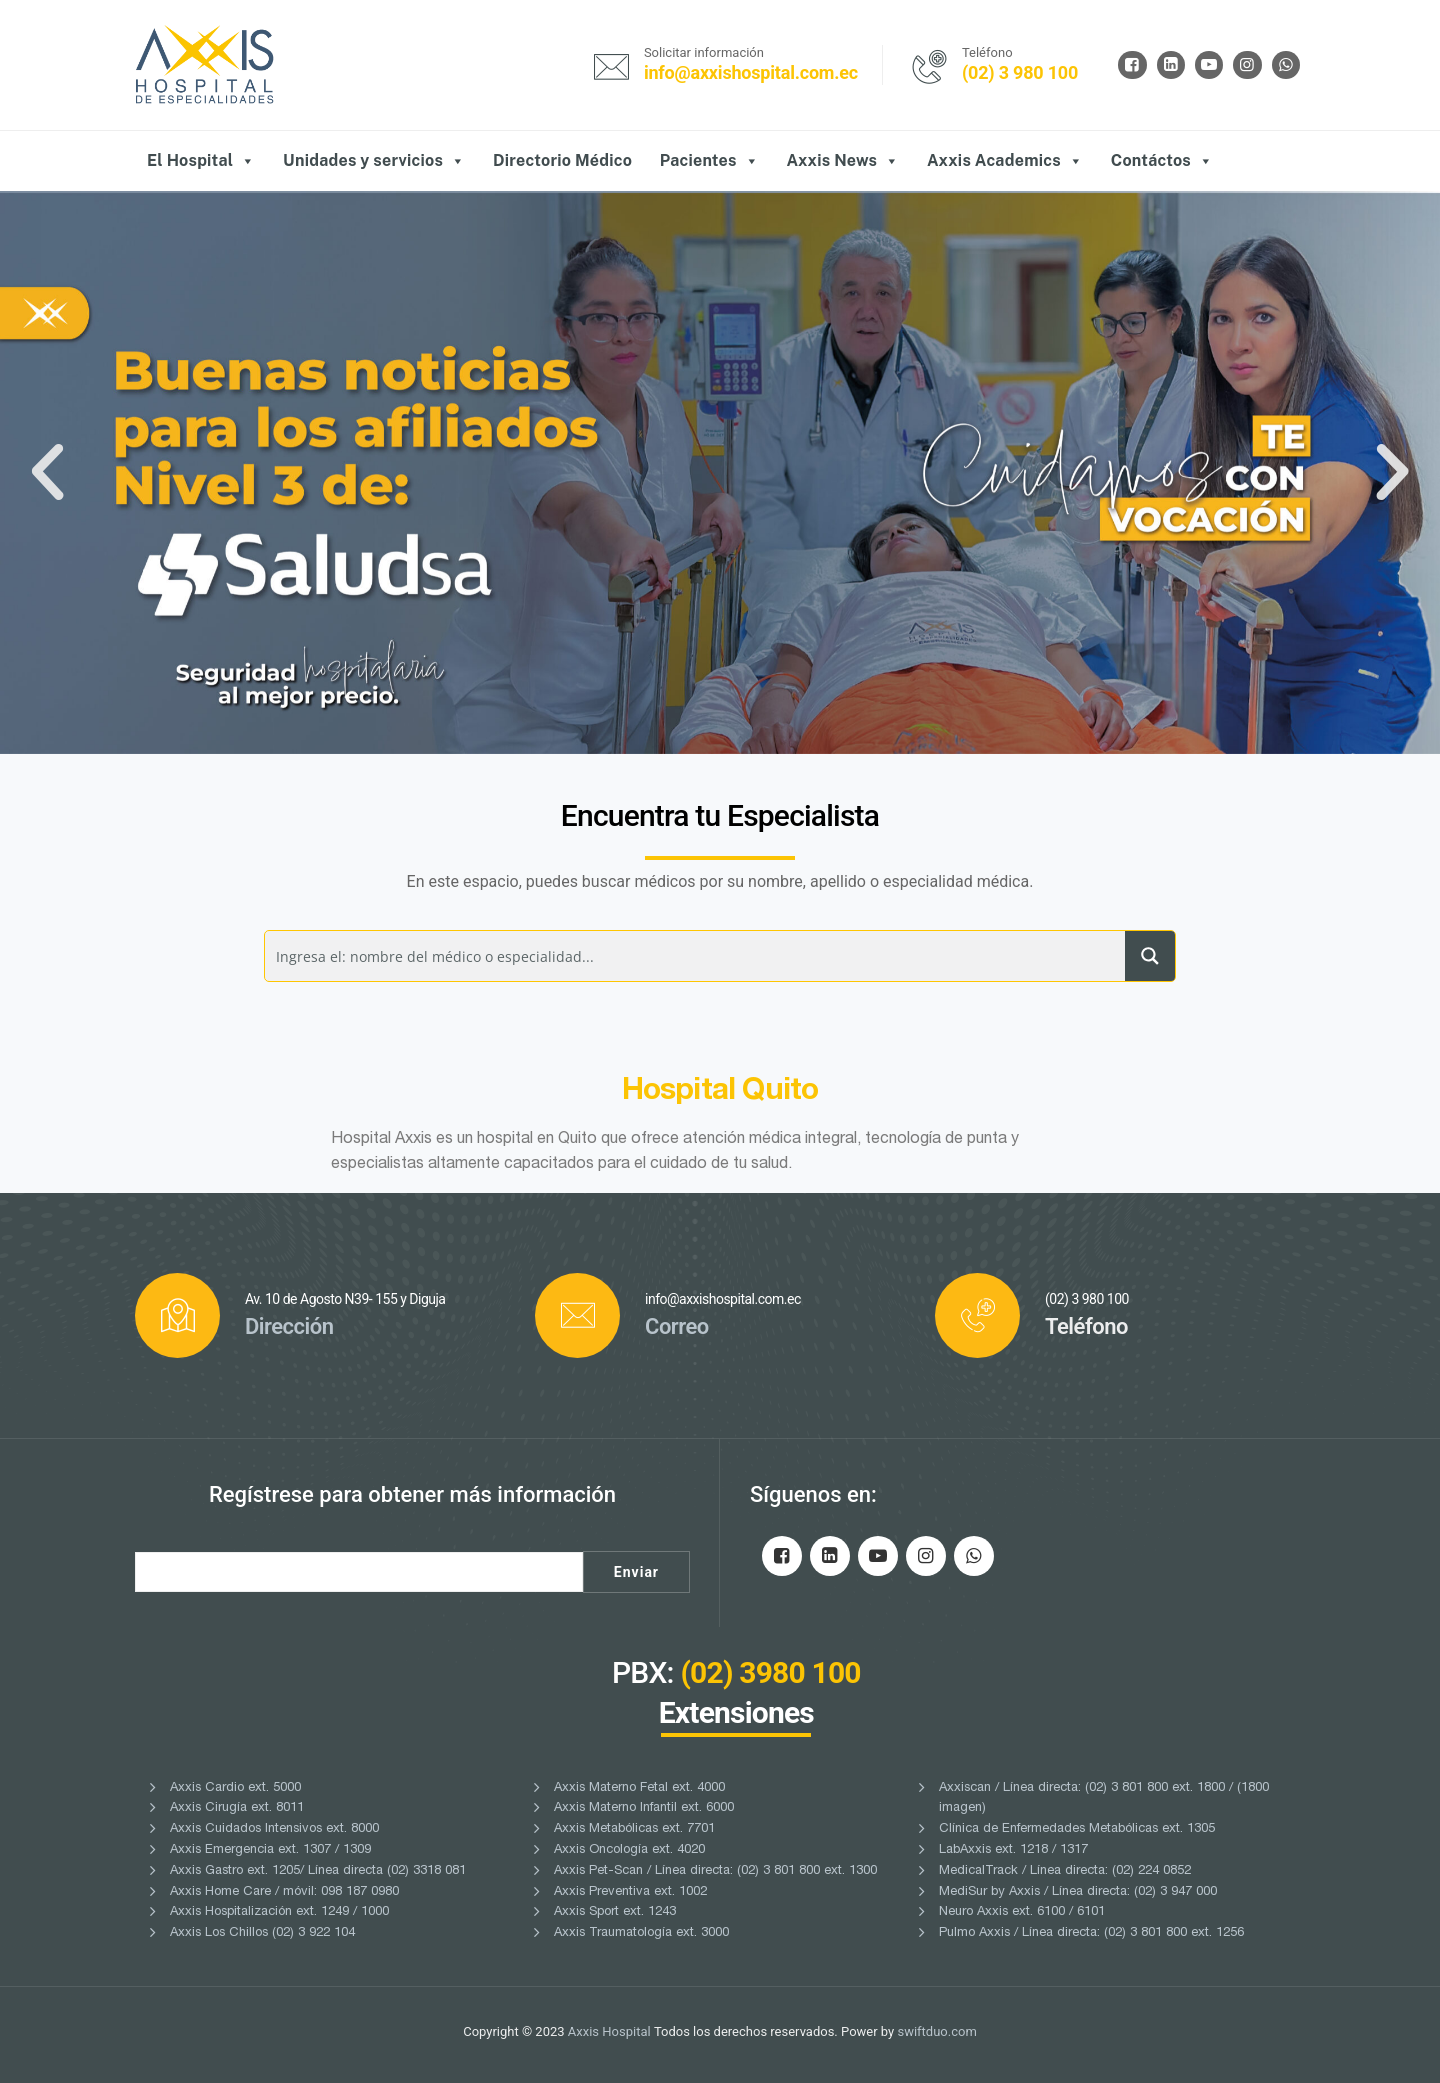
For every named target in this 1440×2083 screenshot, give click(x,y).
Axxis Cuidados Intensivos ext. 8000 (274, 1829)
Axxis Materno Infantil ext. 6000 (644, 1808)
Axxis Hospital (609, 2031)
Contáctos (1162, 161)
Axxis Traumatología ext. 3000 (641, 1933)
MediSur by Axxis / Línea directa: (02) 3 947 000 (1078, 1892)
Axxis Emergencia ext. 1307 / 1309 (270, 1850)
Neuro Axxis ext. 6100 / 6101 (1022, 1912)
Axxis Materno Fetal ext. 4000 (639, 1788)
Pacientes (709, 161)
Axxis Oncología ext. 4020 (629, 1850)
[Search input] (696, 956)
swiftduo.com (936, 2031)
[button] (47, 472)
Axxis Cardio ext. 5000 (235, 1788)
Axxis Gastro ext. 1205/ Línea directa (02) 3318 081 (318, 1871)
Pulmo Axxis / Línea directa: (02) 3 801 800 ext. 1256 (1091, 1933)
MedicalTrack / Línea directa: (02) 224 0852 (1065, 1871)
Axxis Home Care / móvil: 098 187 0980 (284, 1892)
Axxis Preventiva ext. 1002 (630, 1892)
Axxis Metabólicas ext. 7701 (634, 1829)
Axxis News (842, 161)
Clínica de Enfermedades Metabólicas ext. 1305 (1077, 1829)
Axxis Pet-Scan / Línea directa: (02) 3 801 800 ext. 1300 (715, 1871)
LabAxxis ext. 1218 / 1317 (1013, 1850)
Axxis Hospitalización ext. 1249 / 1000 (279, 1912)
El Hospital (201, 161)
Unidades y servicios (374, 161)
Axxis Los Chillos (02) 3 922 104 (262, 1933)
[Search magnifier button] (1150, 956)
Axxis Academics (1005, 161)
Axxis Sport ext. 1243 (615, 1912)
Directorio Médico (562, 160)
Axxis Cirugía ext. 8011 (237, 1808)
